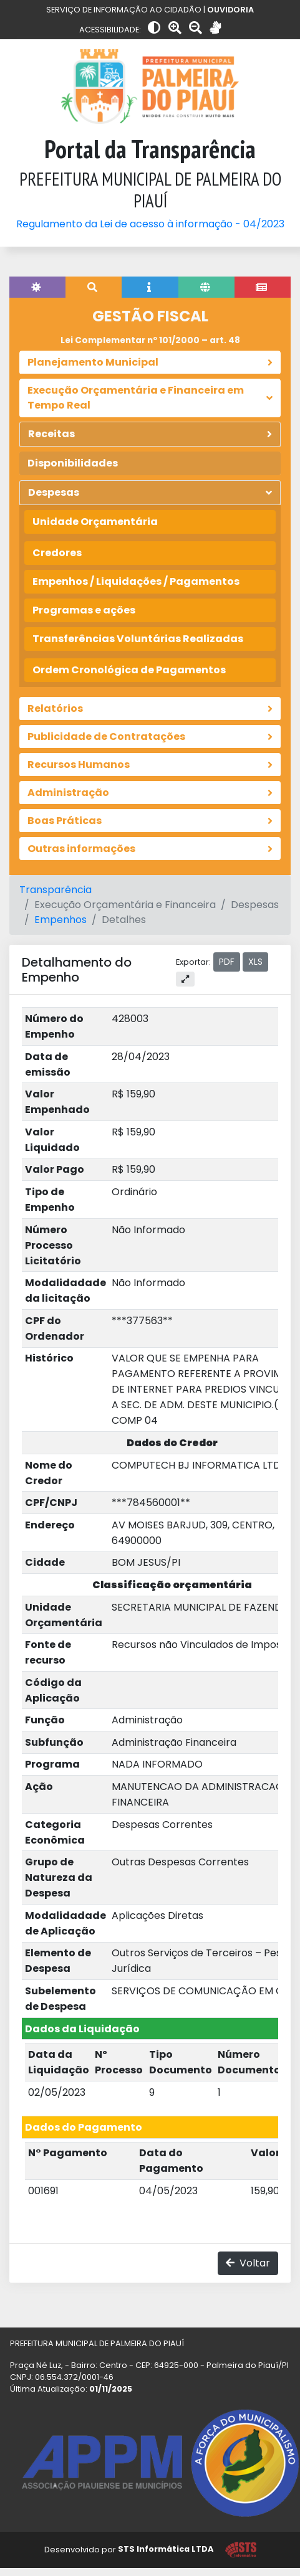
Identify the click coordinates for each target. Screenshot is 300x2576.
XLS (255, 961)
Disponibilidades (72, 463)
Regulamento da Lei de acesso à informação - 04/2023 (150, 224)
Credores (57, 553)
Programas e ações (83, 610)
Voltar (248, 2263)
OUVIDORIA (230, 9)
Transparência (55, 890)
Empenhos (60, 919)
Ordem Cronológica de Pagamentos (129, 670)
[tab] (37, 287)
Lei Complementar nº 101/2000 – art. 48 (150, 340)
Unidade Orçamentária (95, 521)
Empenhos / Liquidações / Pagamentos (136, 581)
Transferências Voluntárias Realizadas (137, 639)
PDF (227, 961)
